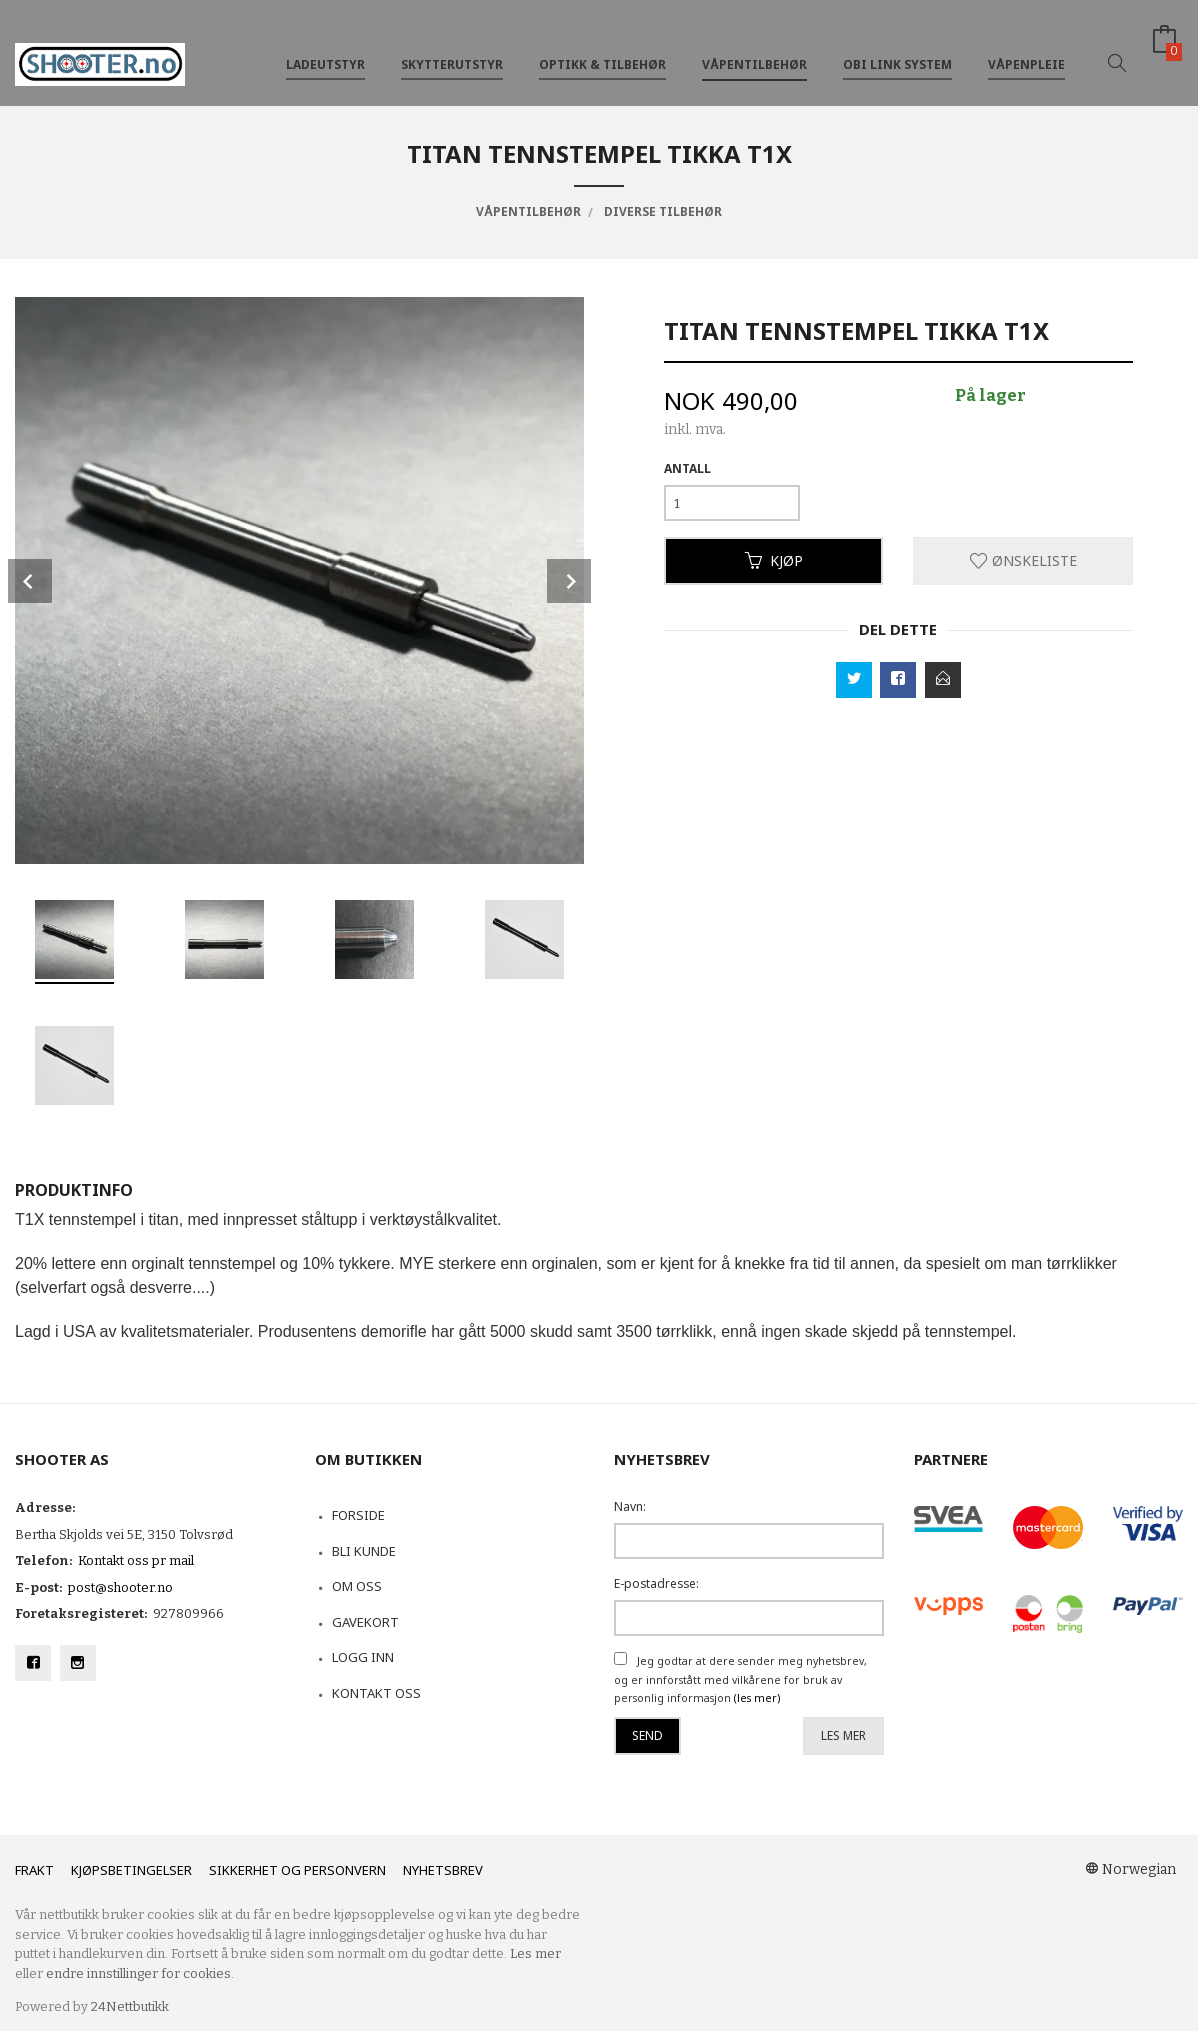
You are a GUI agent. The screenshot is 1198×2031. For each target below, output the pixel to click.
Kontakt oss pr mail (136, 1560)
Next (569, 581)
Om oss (357, 1586)
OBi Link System (897, 48)
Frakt (34, 1870)
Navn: (630, 1506)
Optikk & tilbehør (602, 48)
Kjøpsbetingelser (131, 1870)
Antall (687, 468)
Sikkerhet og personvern (297, 1870)
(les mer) (757, 1698)
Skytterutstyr (452, 48)
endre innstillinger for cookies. (140, 1973)
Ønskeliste (1023, 560)
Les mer (843, 1735)
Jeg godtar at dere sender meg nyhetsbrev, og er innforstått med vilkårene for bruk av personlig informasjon (740, 1679)
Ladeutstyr (325, 48)
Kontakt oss (376, 1693)
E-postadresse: (656, 1583)
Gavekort (365, 1622)
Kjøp (774, 560)
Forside (358, 1515)
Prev (30, 581)
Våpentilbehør (754, 48)
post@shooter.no (120, 1587)
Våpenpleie (1026, 48)
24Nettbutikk (130, 2006)
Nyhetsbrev (443, 1870)
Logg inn (363, 1657)
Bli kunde (364, 1551)
